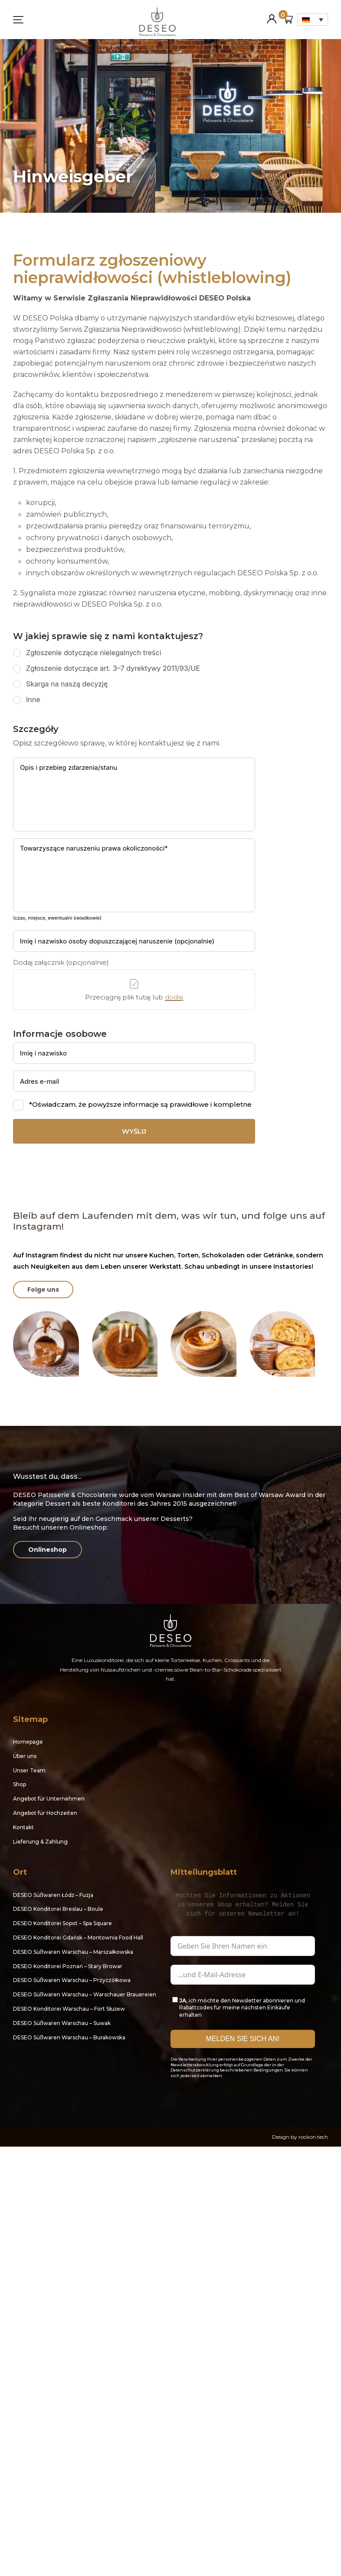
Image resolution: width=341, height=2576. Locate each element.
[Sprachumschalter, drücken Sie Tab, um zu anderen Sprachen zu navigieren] (312, 19)
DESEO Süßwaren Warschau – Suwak (62, 2023)
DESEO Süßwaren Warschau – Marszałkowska (73, 1952)
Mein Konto (271, 15)
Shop (19, 1784)
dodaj (174, 997)
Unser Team (29, 1770)
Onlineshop (47, 1550)
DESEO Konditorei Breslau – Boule (58, 1909)
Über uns (24, 1756)
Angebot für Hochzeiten (45, 1813)
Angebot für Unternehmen (49, 1798)
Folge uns (43, 1289)
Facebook (176, 2097)
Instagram (197, 2097)
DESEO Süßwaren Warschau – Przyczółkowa (72, 1980)
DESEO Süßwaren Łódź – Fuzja (53, 1895)
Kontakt (23, 1827)
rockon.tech (313, 2137)
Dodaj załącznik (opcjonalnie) (61, 962)
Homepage (28, 1741)
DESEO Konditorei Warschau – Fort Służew (69, 2008)
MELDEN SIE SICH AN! (243, 2038)
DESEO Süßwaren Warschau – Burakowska (69, 2037)
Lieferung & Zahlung (40, 1841)
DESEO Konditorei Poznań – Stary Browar (67, 1966)
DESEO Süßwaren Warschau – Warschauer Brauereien (84, 1994)
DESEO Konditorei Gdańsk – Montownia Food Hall (78, 1937)
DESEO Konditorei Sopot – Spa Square (62, 1923)
